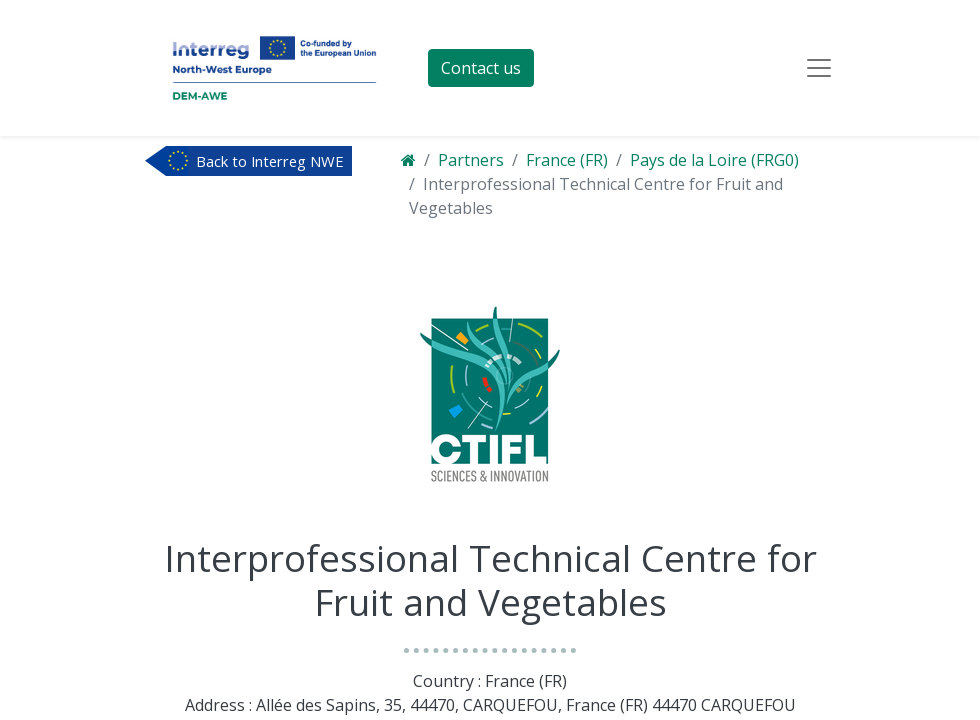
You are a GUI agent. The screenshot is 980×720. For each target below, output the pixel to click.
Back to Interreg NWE (270, 161)
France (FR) (567, 160)
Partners (471, 160)
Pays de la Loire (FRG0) (714, 160)
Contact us (481, 68)
